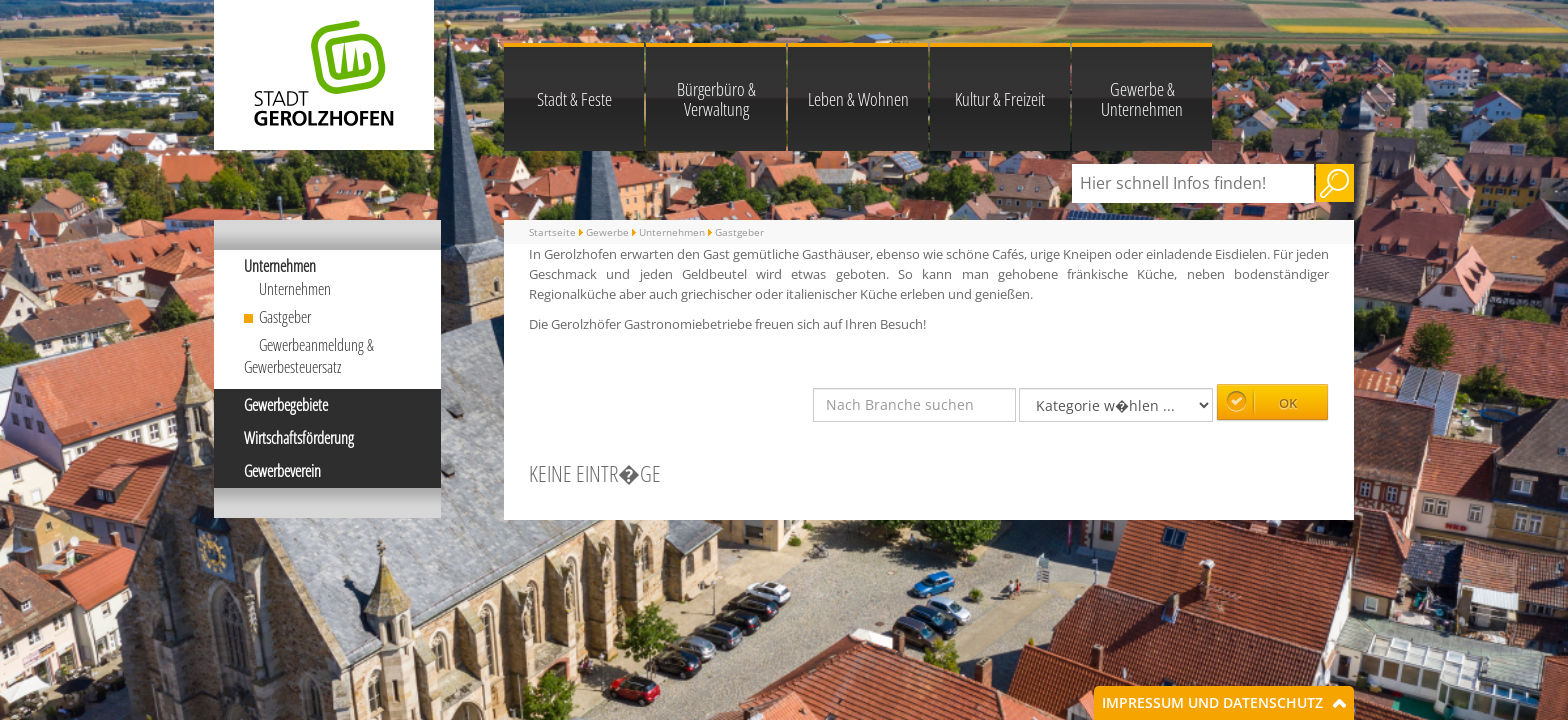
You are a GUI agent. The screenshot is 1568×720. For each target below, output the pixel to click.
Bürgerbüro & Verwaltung (716, 99)
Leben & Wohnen (858, 99)
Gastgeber (285, 317)
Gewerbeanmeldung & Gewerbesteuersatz (309, 356)
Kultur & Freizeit (1000, 99)
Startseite (552, 232)
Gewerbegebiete (286, 405)
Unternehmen (280, 266)
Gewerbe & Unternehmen (1142, 99)
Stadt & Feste (574, 99)
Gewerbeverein (282, 471)
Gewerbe (607, 232)
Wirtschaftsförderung (299, 438)
